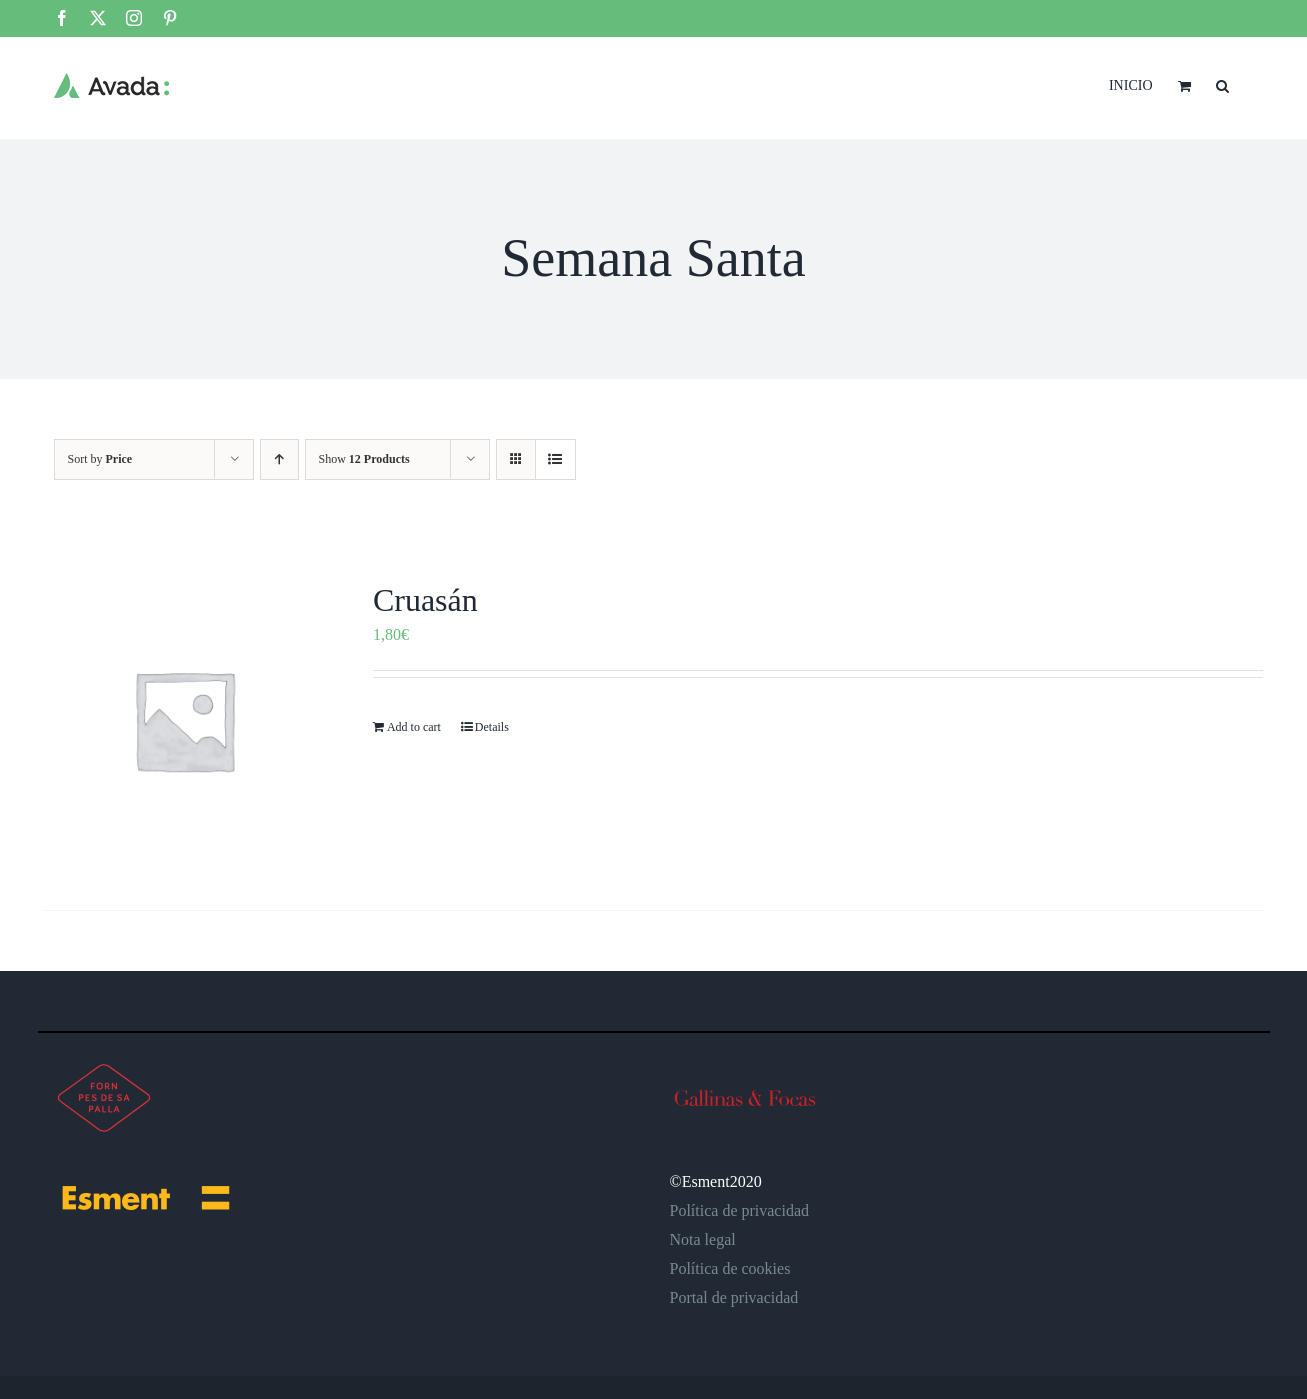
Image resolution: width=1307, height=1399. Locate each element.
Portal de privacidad (734, 1297)
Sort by (100, 459)
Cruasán (425, 600)
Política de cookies (730, 1268)
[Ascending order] (279, 459)
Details (492, 727)
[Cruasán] (184, 720)
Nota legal (703, 1239)
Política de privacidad (740, 1210)
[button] (1222, 84)
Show (364, 459)
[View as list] (555, 459)
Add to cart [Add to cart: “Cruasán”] (414, 727)
